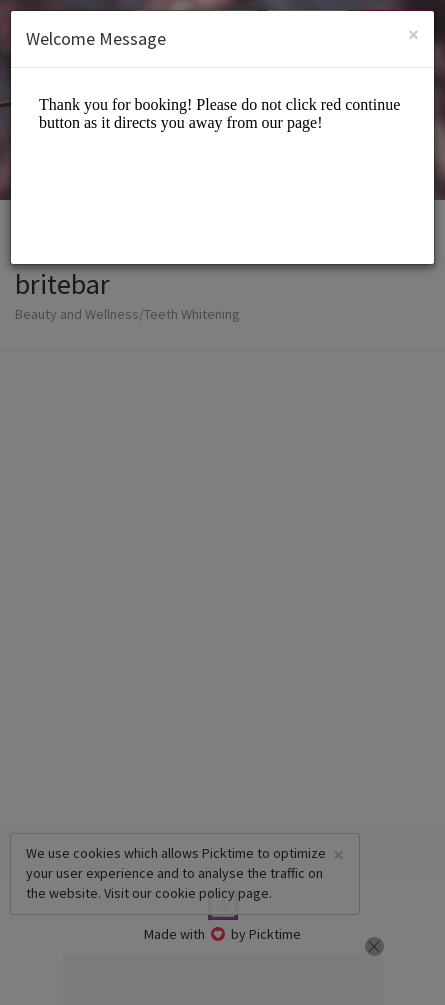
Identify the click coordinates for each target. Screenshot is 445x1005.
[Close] (413, 34)
